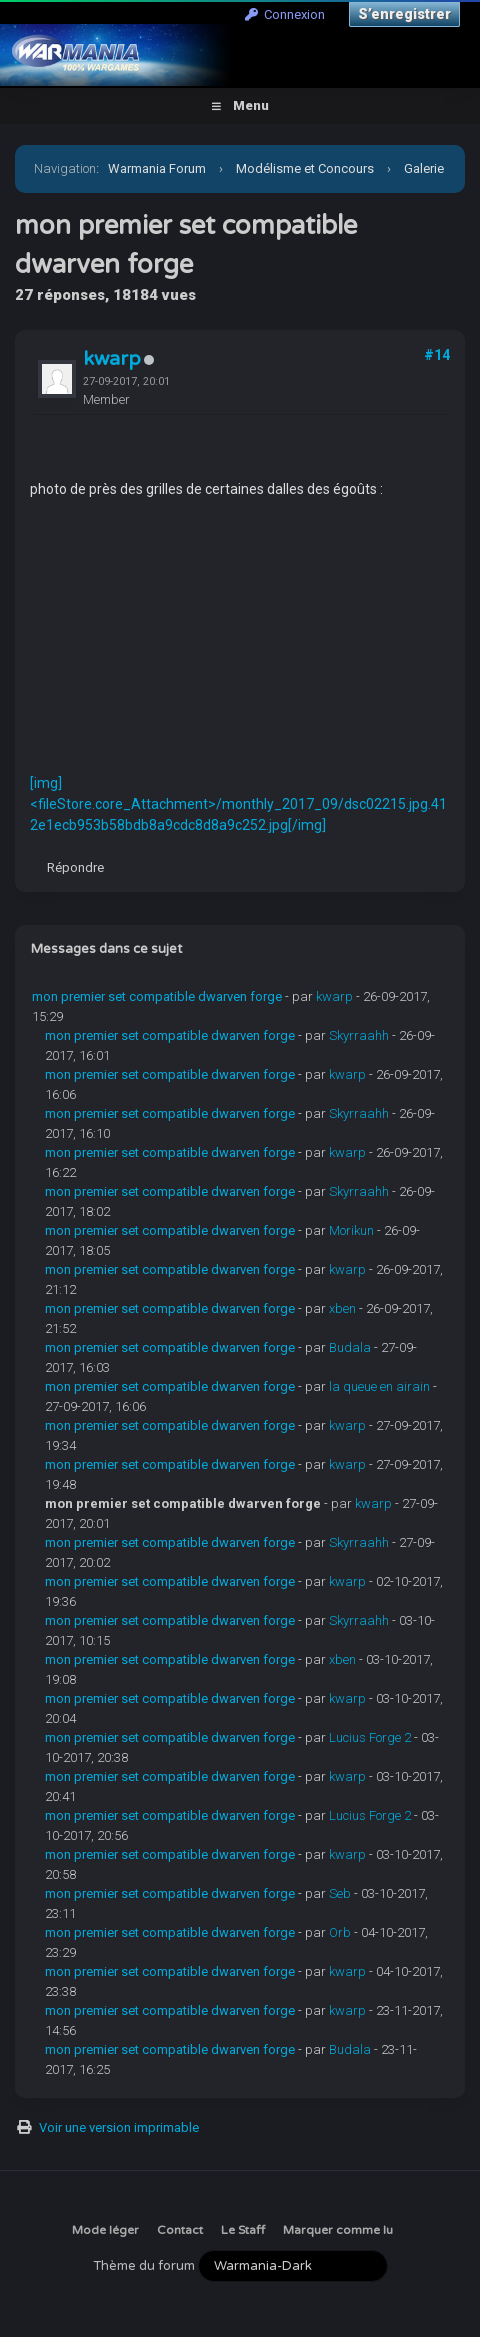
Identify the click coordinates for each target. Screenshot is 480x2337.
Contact (180, 2230)
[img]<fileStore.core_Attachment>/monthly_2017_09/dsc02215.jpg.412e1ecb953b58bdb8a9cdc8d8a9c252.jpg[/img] (238, 804)
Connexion (285, 14)
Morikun (351, 1230)
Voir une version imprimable (119, 2127)
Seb (340, 1893)
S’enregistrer (404, 14)
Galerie (424, 168)
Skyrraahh (359, 1035)
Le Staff (243, 2230)
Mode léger (105, 2230)
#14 (437, 355)
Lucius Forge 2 (370, 1737)
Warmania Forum (157, 168)
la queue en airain (379, 1386)
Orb (340, 1932)
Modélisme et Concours (305, 168)
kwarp (112, 359)
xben (342, 1308)
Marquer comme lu (338, 2230)
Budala (350, 1347)
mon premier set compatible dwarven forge (157, 996)
